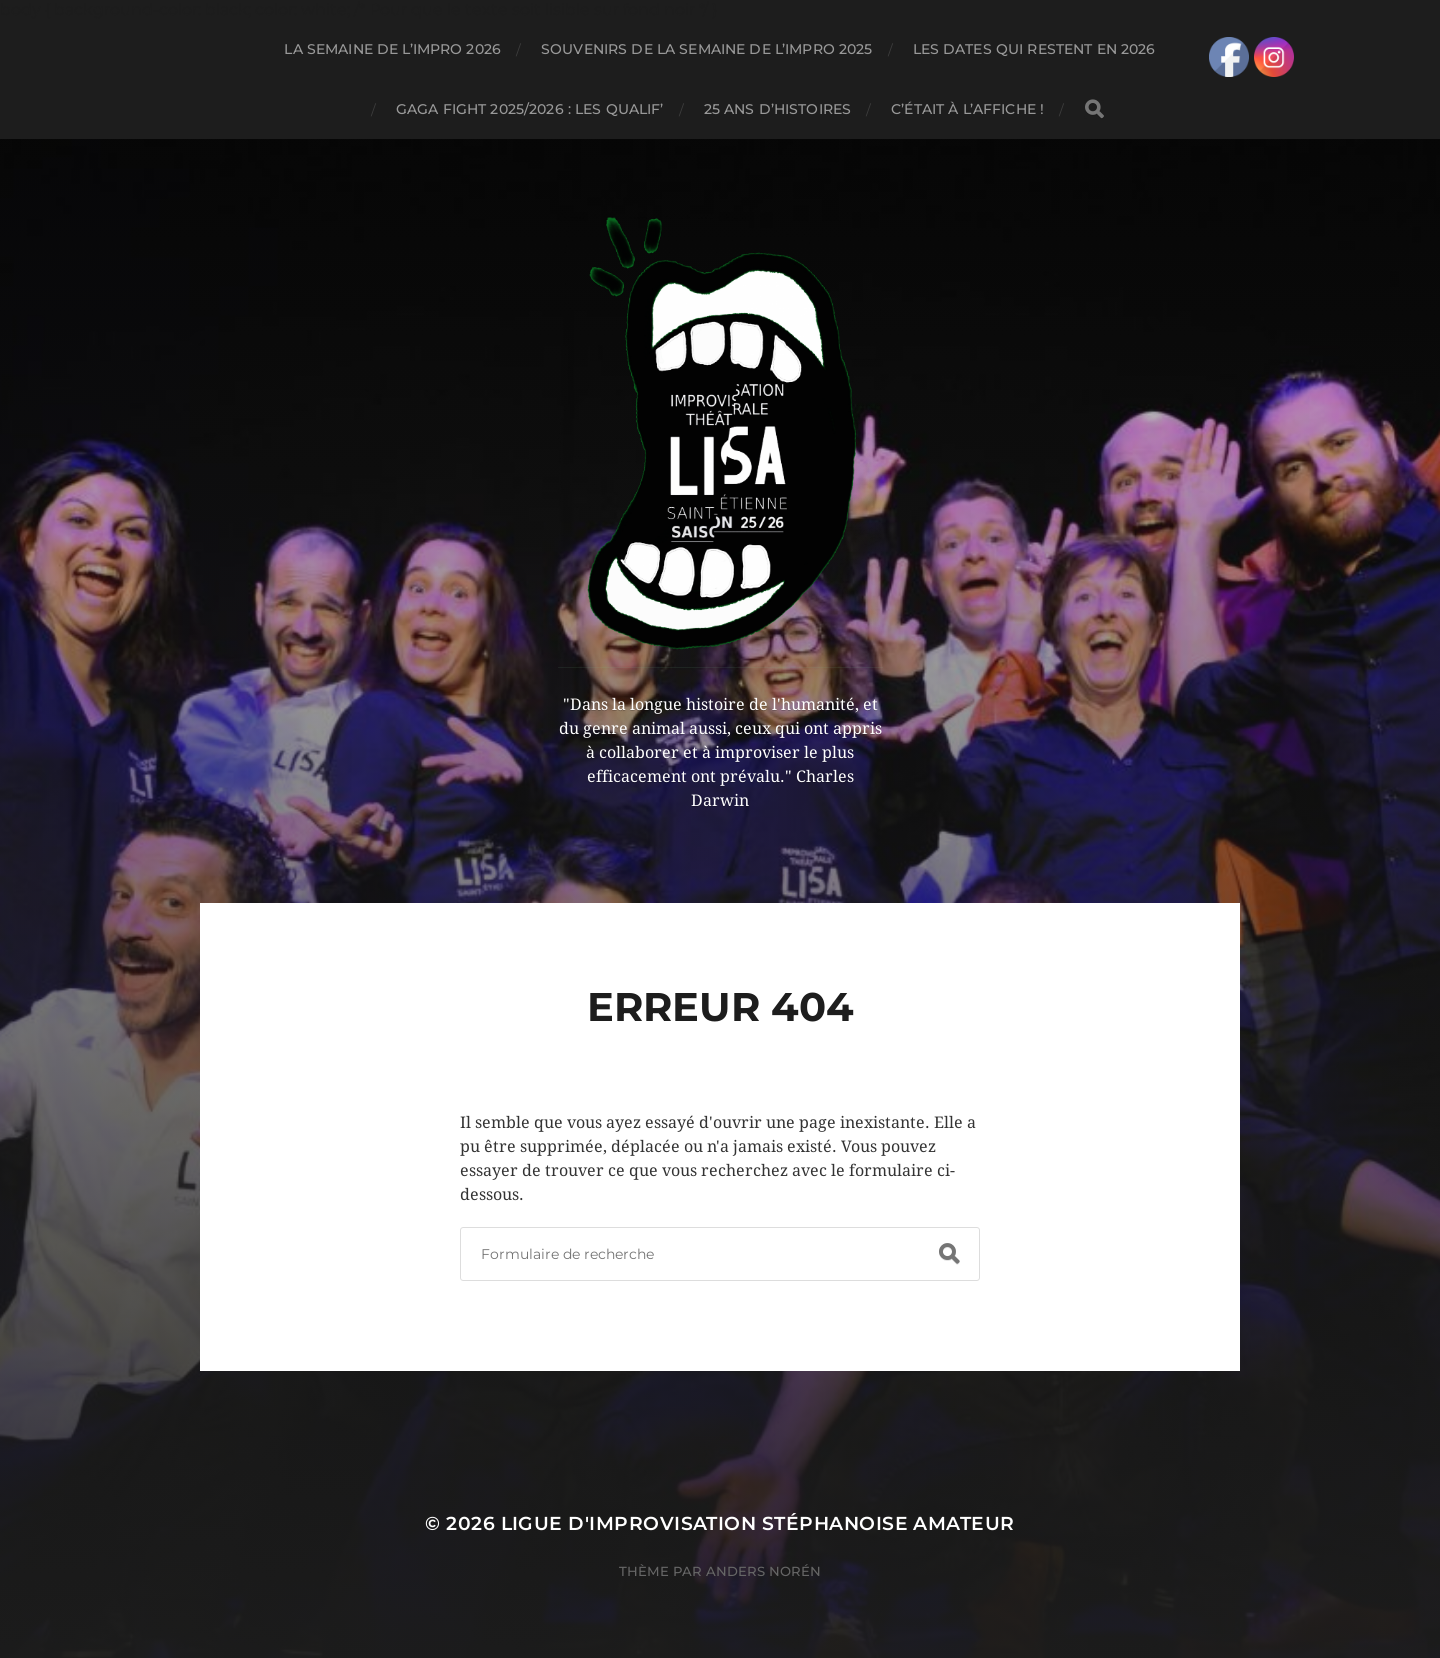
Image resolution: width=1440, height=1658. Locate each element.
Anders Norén (763, 1571)
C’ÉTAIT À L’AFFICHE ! (967, 109)
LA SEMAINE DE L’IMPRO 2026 (392, 49)
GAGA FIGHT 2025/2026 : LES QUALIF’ (530, 109)
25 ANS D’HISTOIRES (778, 109)
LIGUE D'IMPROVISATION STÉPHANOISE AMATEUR (758, 1523)
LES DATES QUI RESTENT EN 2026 (1034, 49)
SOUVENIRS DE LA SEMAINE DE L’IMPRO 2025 (706, 49)
